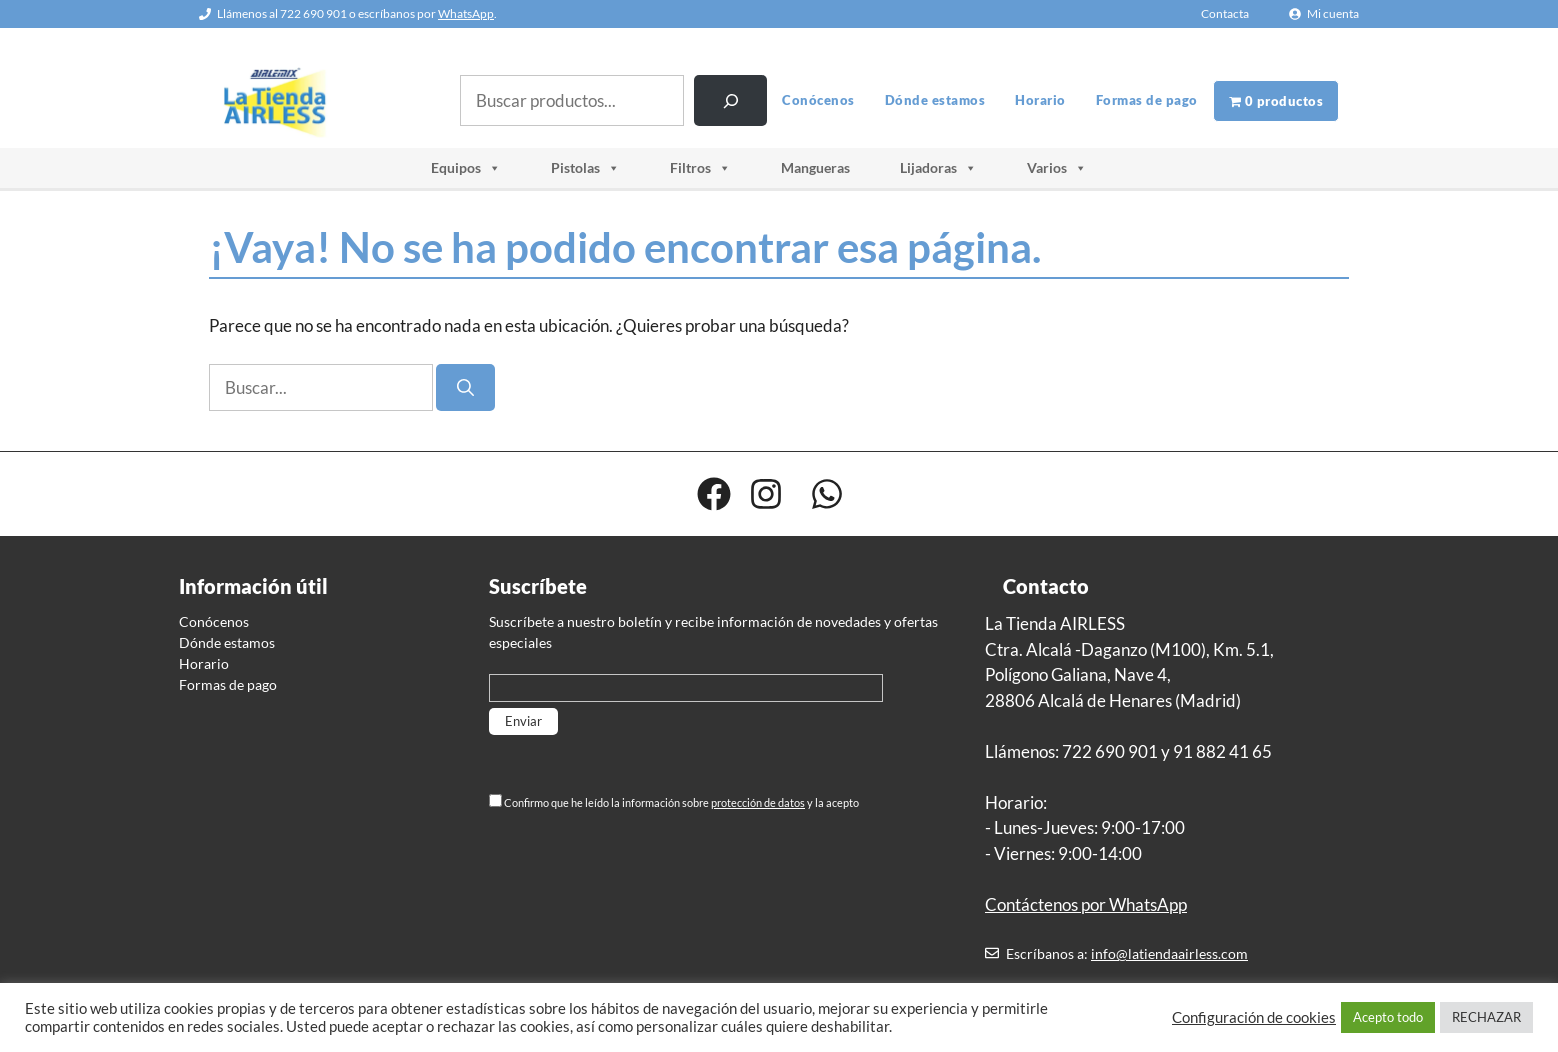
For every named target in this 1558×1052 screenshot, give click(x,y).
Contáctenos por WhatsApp (1086, 904)
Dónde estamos (935, 100)
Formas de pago (1147, 100)
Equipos (466, 168)
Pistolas (585, 168)
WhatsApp (466, 13)
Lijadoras (938, 168)
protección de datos (758, 802)
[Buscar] (730, 100)
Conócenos (818, 100)
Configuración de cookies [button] (1254, 1017)
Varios (1057, 168)
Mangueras (815, 167)
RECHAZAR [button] (1486, 1017)
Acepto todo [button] (1388, 1017)
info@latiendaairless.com (1169, 953)
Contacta (1225, 13)
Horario (1040, 100)
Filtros (700, 168)
